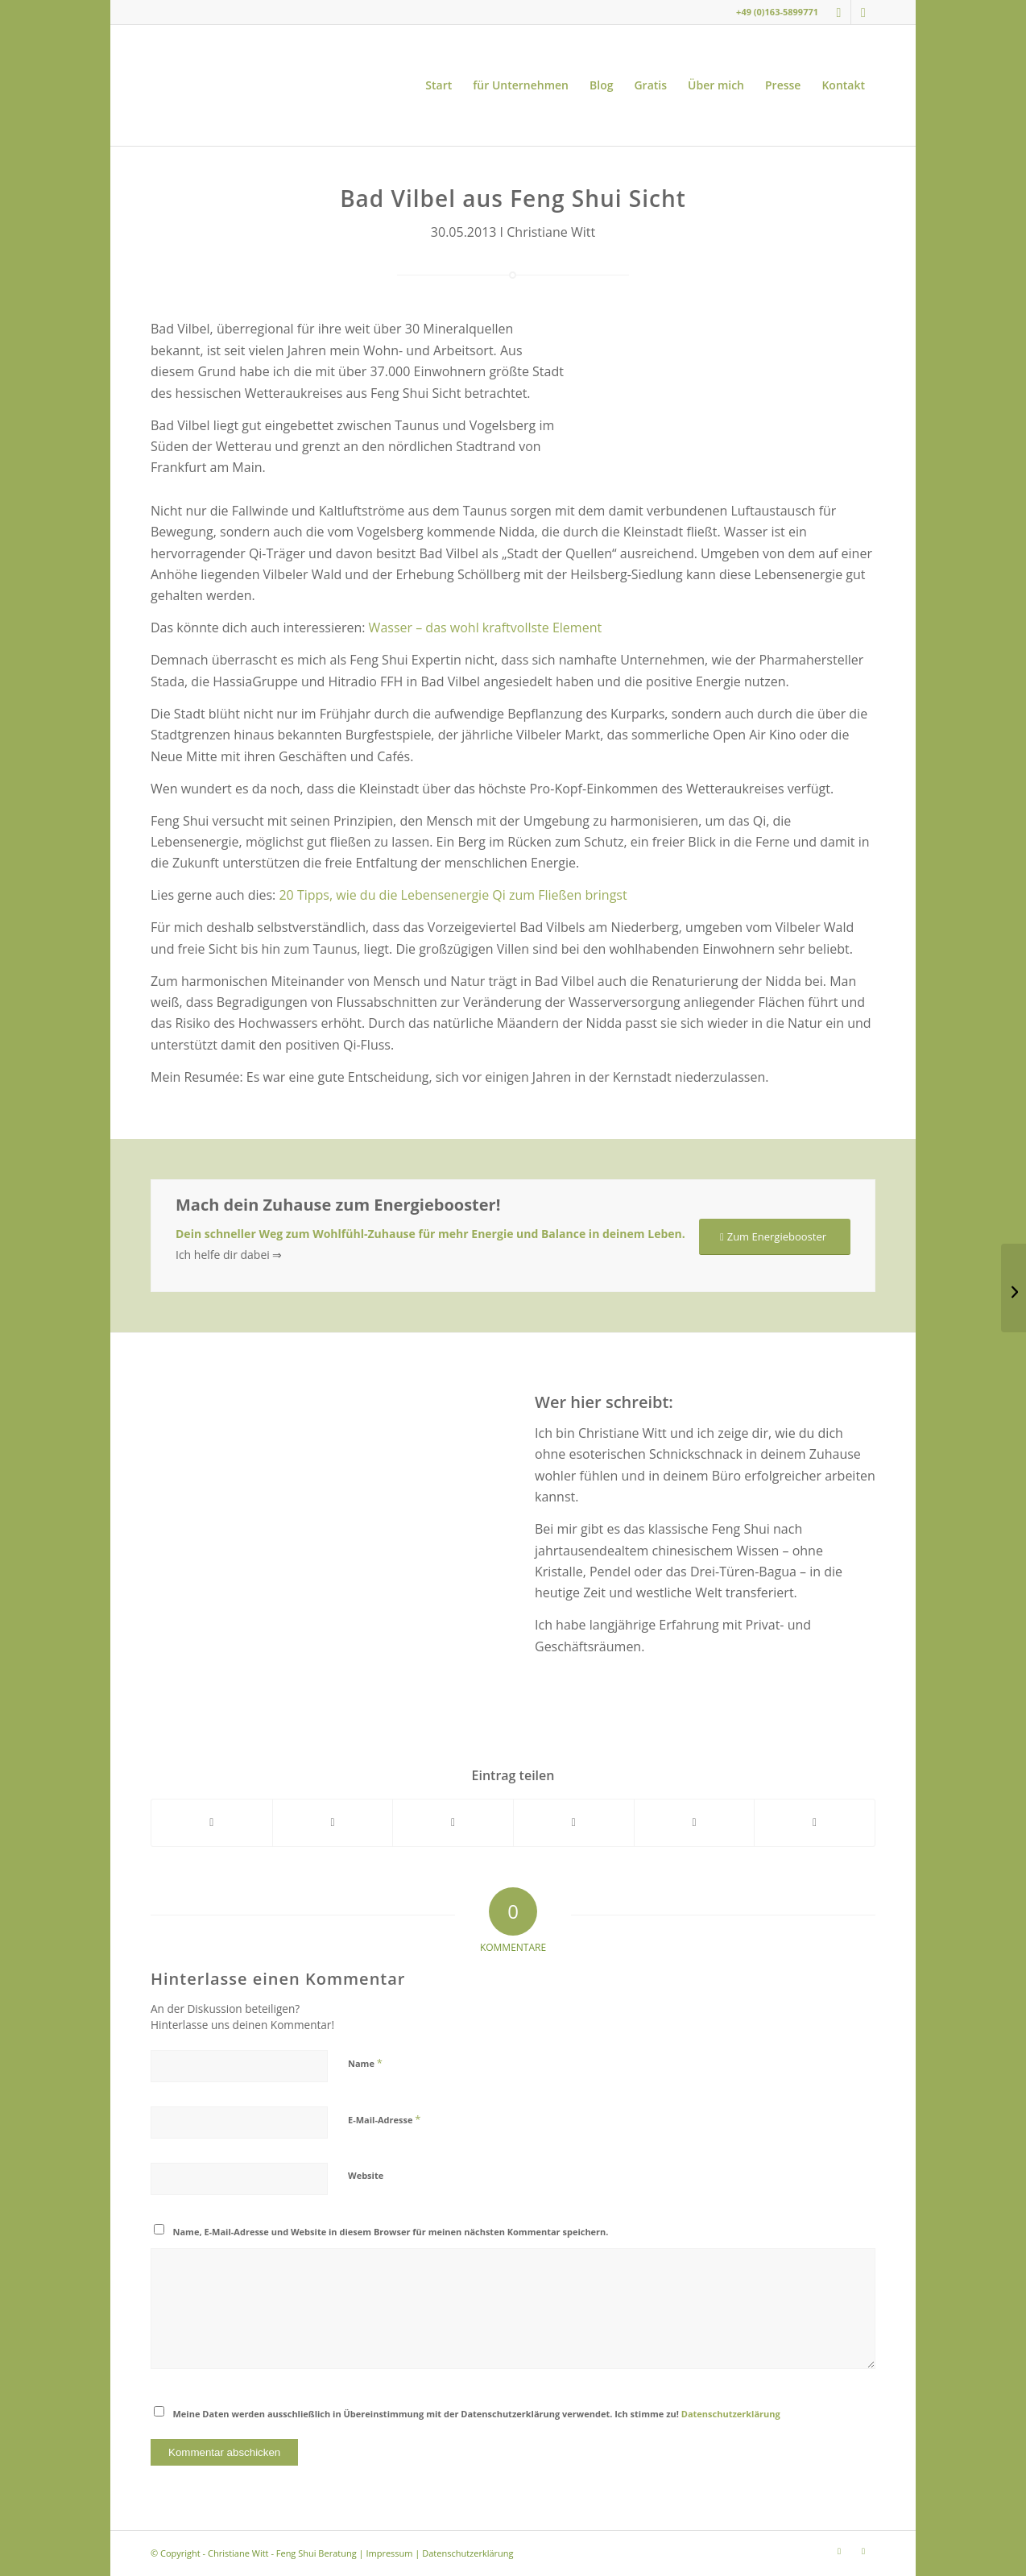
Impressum (389, 2553)
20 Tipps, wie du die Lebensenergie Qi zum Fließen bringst (453, 895)
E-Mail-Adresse (384, 2119)
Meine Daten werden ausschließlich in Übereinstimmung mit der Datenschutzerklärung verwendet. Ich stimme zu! (476, 2414)
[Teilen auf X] (333, 1822)
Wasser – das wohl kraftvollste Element (485, 627)
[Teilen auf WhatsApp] (453, 1822)
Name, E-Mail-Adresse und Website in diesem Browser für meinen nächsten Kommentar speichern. (391, 2232)
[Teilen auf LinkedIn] (695, 1822)
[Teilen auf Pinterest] (574, 1822)
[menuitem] (438, 85)
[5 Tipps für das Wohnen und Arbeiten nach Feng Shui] (1013, 1288)
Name (365, 2063)
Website (365, 2175)
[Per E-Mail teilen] (815, 1822)
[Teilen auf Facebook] (211, 1822)
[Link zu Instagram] (838, 12)
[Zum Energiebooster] (774, 1237)
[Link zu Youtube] (863, 12)
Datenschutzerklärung (730, 2414)
